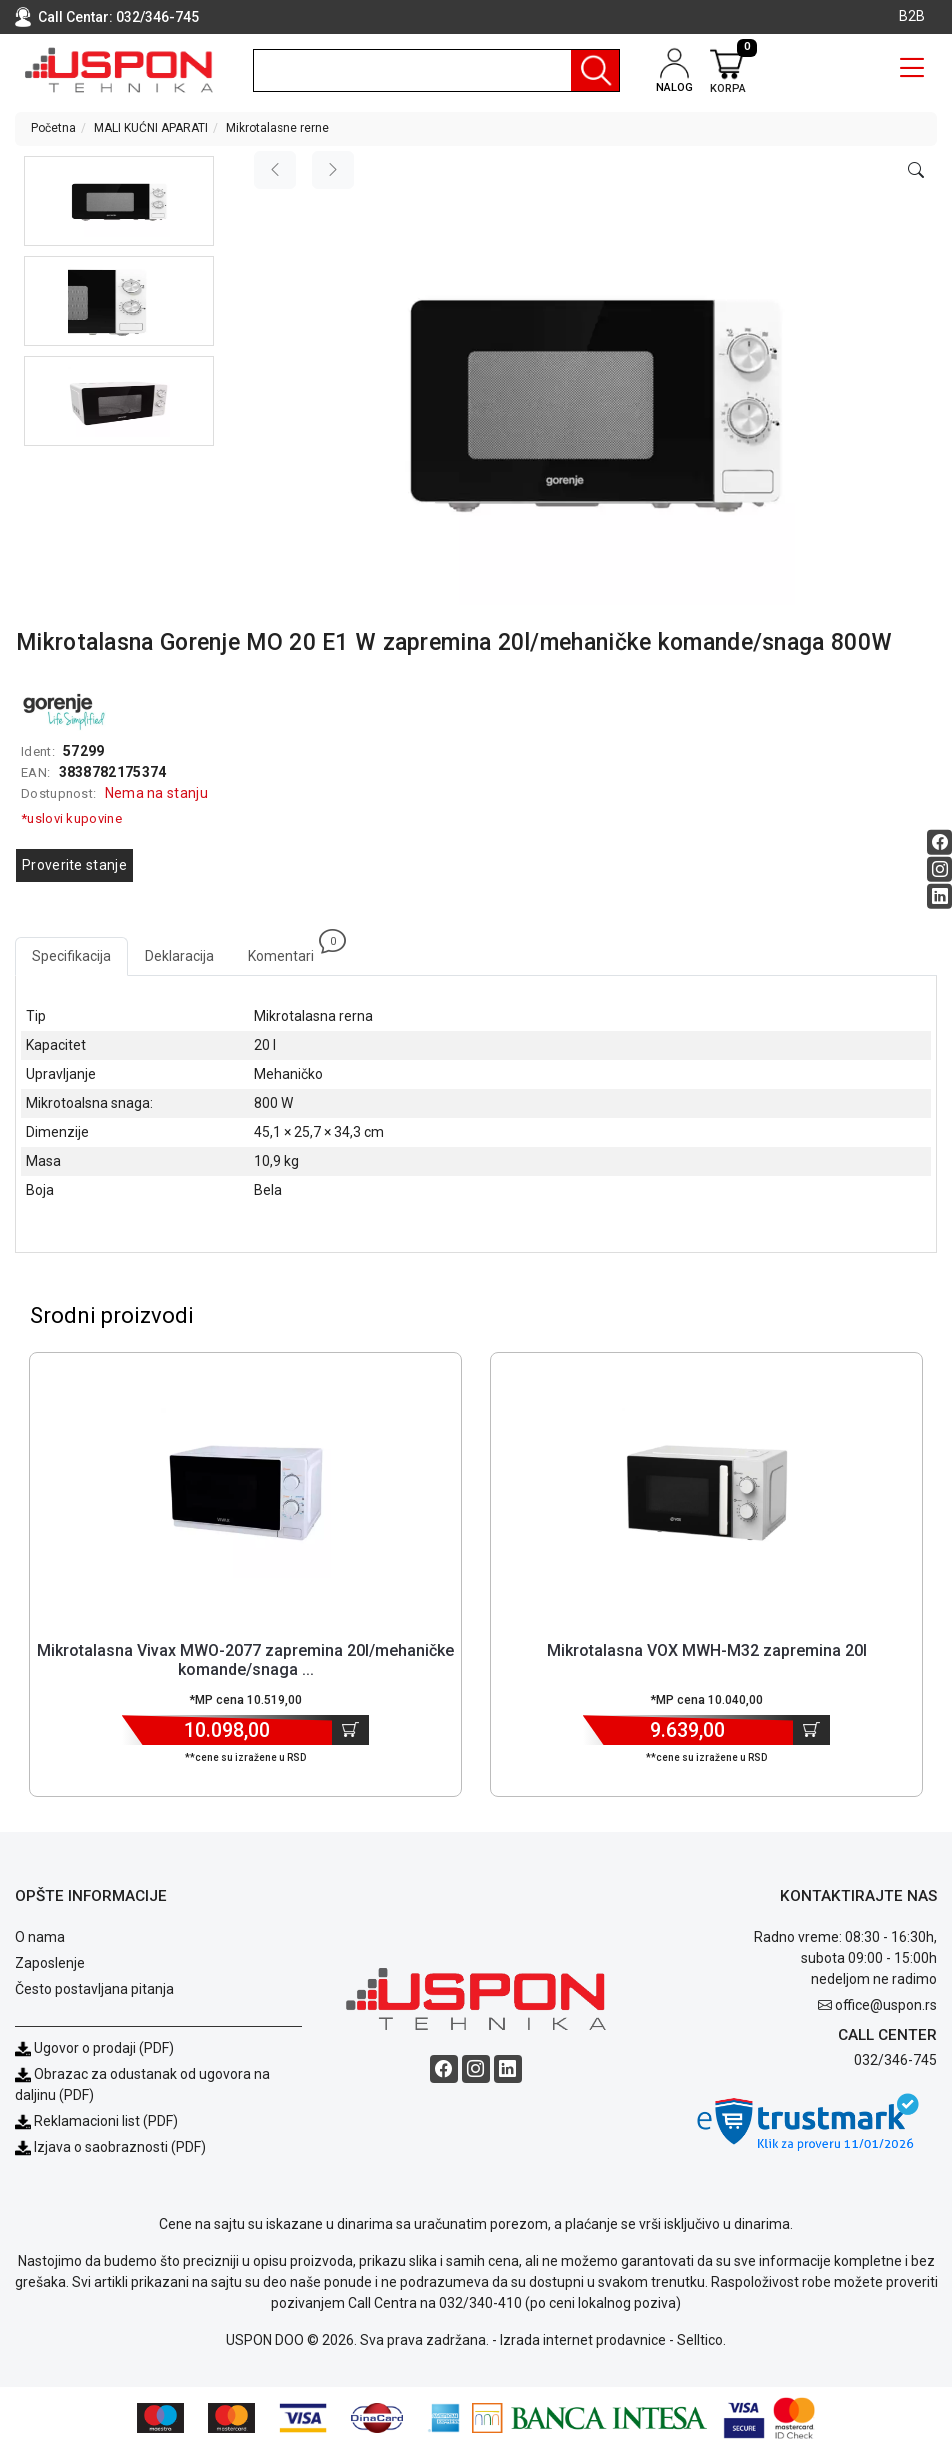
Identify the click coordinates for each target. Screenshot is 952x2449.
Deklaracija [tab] (179, 956)
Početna (53, 128)
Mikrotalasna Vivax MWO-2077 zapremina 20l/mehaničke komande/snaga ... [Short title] (245, 1660)
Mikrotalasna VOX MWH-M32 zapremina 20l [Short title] (707, 1650)
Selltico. (701, 2340)
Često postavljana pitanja (94, 1989)
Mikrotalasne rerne (277, 128)
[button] (119, 201)
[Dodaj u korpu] (350, 1730)
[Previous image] (275, 170)
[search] (436, 70)
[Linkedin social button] (939, 896)
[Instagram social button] (939, 869)
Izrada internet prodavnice (583, 2340)
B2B (912, 16)
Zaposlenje (50, 1963)
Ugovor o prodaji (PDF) (94, 2048)
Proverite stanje (74, 865)
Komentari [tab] (289, 950)
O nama (40, 1937)
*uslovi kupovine (71, 818)
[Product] (246, 1493)
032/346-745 (157, 17)
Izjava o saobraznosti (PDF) (120, 2147)
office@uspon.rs (886, 2005)
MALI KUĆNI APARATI (151, 128)
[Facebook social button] (939, 842)
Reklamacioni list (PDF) (96, 2121)
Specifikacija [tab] (71, 956)
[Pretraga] (595, 70)
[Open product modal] (916, 171)
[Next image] (333, 170)
